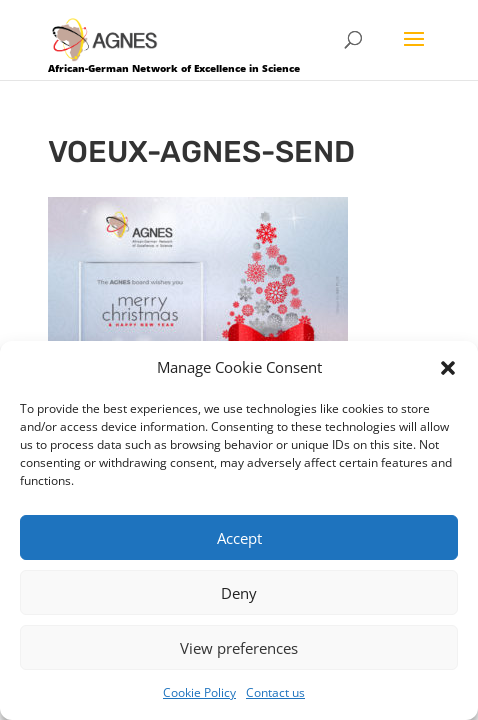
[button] (448, 368)
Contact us (275, 692)
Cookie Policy (199, 692)
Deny (239, 593)
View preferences (239, 648)
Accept (239, 538)
